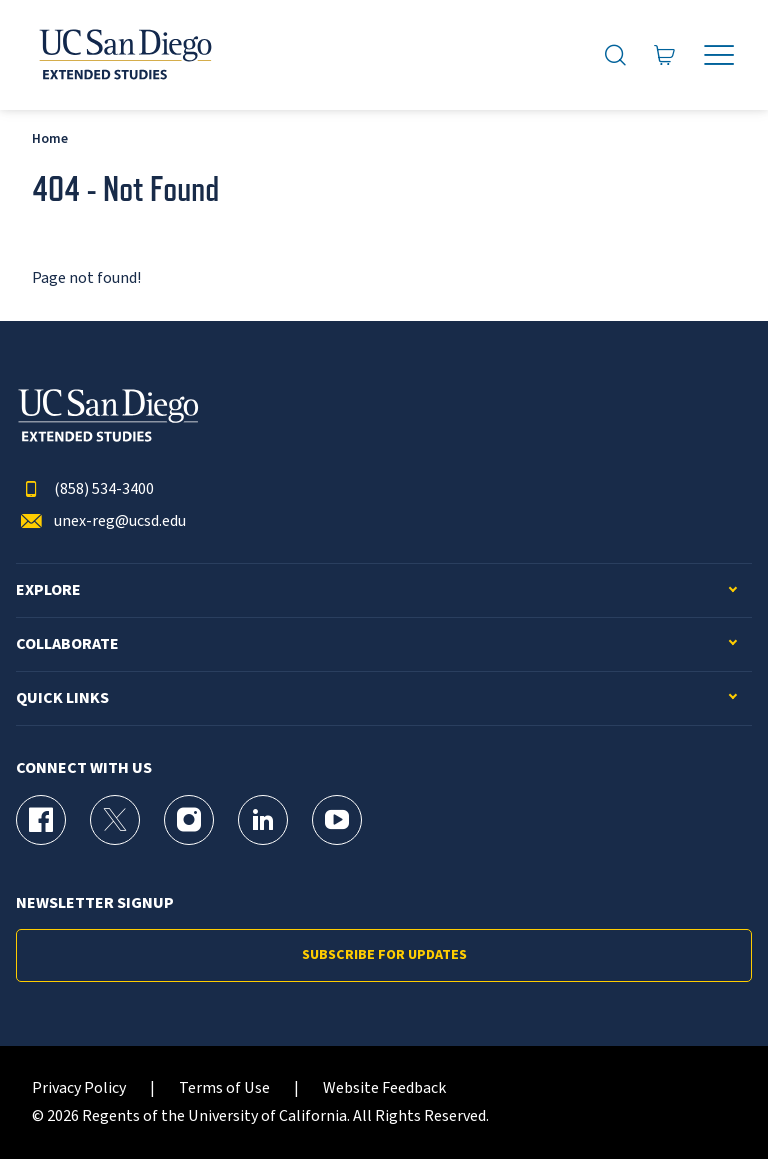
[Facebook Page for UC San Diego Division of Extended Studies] (41, 820)
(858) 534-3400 (85, 489)
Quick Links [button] (62, 698)
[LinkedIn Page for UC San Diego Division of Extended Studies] (263, 820)
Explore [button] (48, 590)
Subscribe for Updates (384, 955)
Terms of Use (224, 1088)
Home (50, 138)
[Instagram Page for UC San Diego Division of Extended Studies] (189, 820)
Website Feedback (384, 1088)
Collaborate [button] (67, 644)
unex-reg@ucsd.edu (101, 521)
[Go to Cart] (665, 55)
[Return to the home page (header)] (124, 55)
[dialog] (708, 1099)
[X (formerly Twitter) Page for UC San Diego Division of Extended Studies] (115, 820)
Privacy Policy (79, 1088)
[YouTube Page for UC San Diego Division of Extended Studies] (337, 820)
